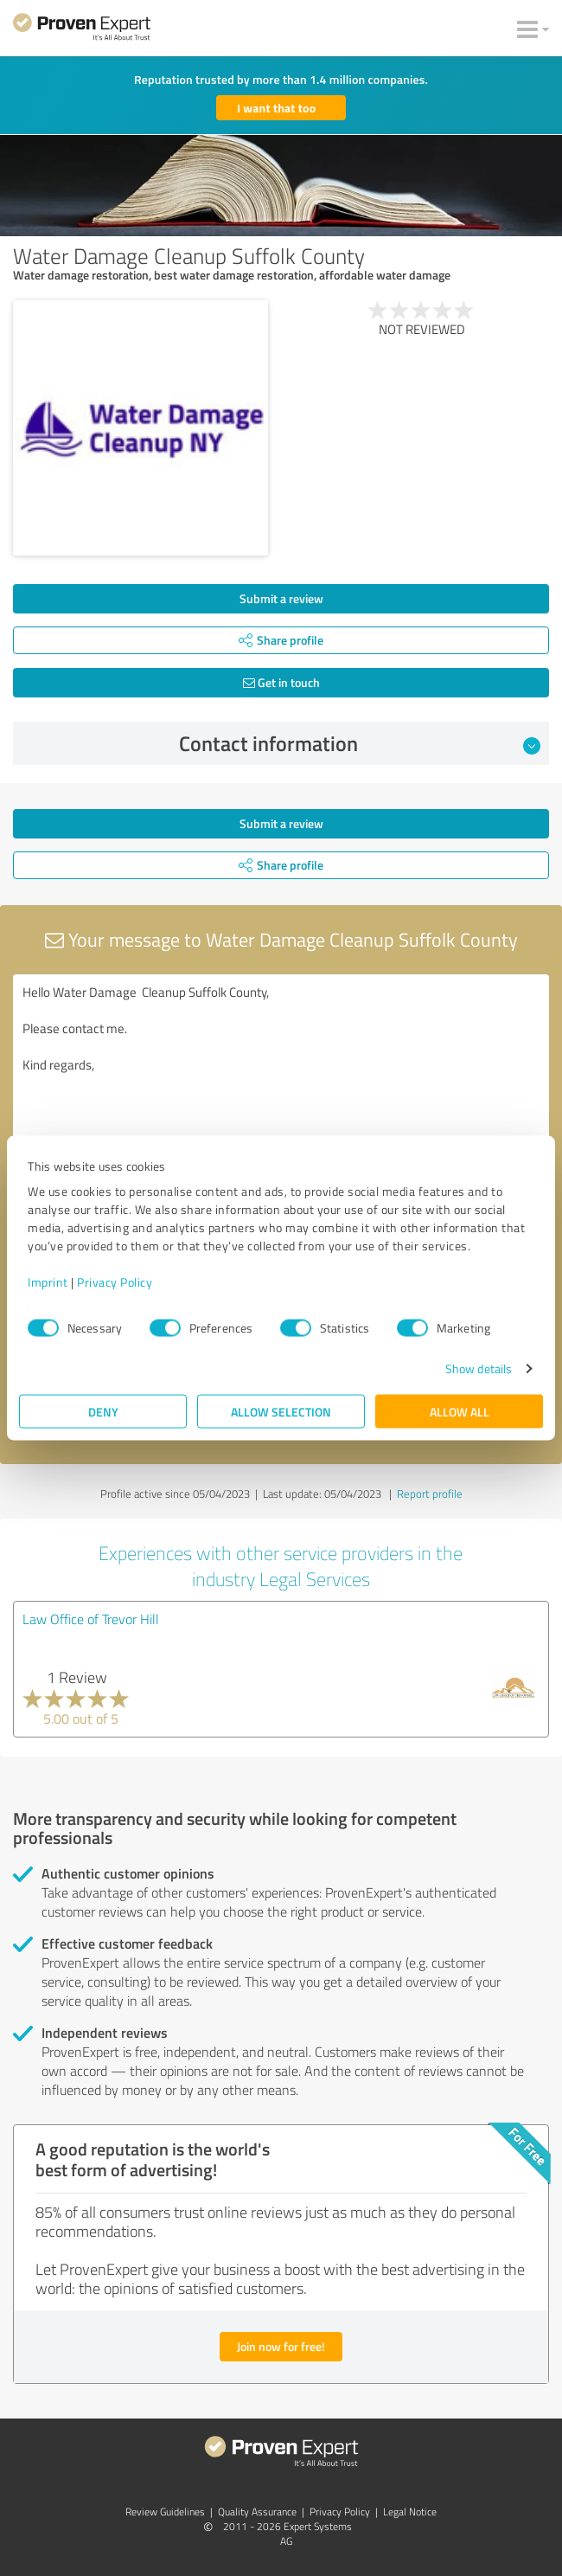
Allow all (459, 1412)
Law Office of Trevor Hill (90, 1618)
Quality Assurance (257, 2511)
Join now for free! (281, 2346)
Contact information (360, 743)
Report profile (430, 1493)
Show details (478, 1368)
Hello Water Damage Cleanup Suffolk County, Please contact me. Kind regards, (281, 1071)
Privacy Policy (114, 1282)
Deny (103, 1412)
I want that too (276, 108)
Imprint (48, 1282)
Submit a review (281, 598)
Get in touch (281, 682)
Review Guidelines (165, 2511)
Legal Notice (410, 2511)
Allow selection (281, 1412)
